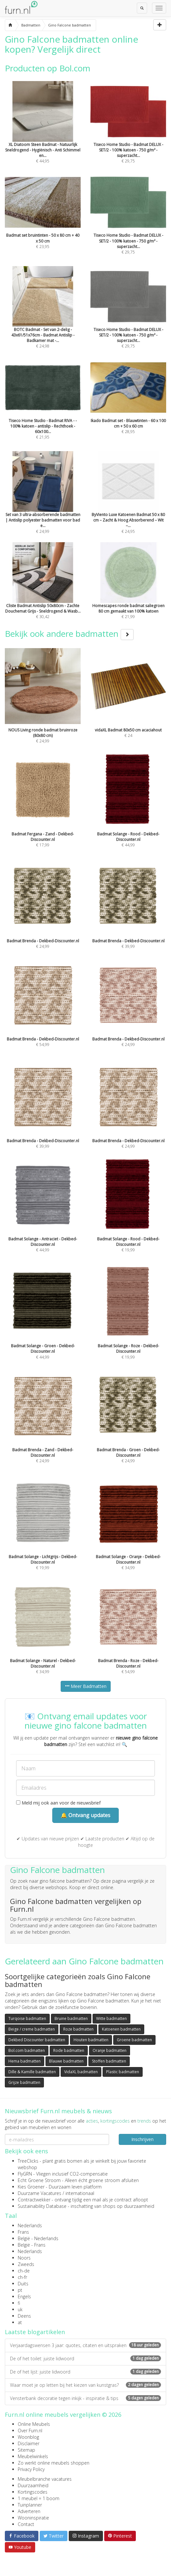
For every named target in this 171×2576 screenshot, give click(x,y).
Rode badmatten (68, 2050)
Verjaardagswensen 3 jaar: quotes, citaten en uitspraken (85, 2345)
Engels (24, 2296)
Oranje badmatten (109, 2050)
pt (20, 2290)
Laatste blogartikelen (35, 2332)
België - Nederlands (38, 2238)
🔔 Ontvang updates (85, 1815)
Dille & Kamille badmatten (32, 2071)
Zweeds (26, 2264)
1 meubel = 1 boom (38, 2498)
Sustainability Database (42, 2206)
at (20, 2322)
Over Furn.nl (30, 2430)
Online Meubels (34, 2424)
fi (19, 2303)
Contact (26, 2524)
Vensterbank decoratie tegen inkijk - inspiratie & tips (85, 2398)
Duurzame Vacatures (39, 2193)
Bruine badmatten (71, 2018)
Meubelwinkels (33, 2456)
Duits (23, 2284)
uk (20, 2309)
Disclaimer (28, 2443)
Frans (23, 2232)
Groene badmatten (134, 2040)
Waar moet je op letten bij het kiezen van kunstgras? (85, 2385)
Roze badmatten (78, 2029)
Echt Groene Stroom (39, 2180)
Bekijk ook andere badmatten (69, 633)
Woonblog (28, 2437)
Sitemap (26, 2450)
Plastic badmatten (122, 2071)
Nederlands (30, 2225)
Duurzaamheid (33, 2485)
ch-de (24, 2271)
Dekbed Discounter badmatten (36, 2040)
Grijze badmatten (24, 2082)
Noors (24, 2258)
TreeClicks (28, 2161)
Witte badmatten (111, 2018)
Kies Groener (31, 2187)
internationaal (79, 2193)
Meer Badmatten (85, 1686)
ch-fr (22, 2277)
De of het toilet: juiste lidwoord (85, 2358)
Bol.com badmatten (26, 2050)
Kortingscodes (32, 2492)
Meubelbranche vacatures (45, 2479)
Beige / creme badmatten (31, 2029)
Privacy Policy (31, 2469)
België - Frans (31, 2245)
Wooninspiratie (33, 2518)
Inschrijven (142, 2139)
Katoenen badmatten (121, 2029)
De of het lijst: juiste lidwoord (85, 2372)
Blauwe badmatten (66, 2061)
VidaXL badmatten (81, 2071)
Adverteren (29, 2511)
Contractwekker (34, 2200)
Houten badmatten (91, 2040)
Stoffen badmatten (109, 2061)
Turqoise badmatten (27, 2018)
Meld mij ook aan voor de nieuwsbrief (58, 1803)
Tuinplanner (30, 2505)
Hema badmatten (24, 2061)
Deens (24, 2316)
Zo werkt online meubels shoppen (53, 2463)
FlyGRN (25, 2174)
